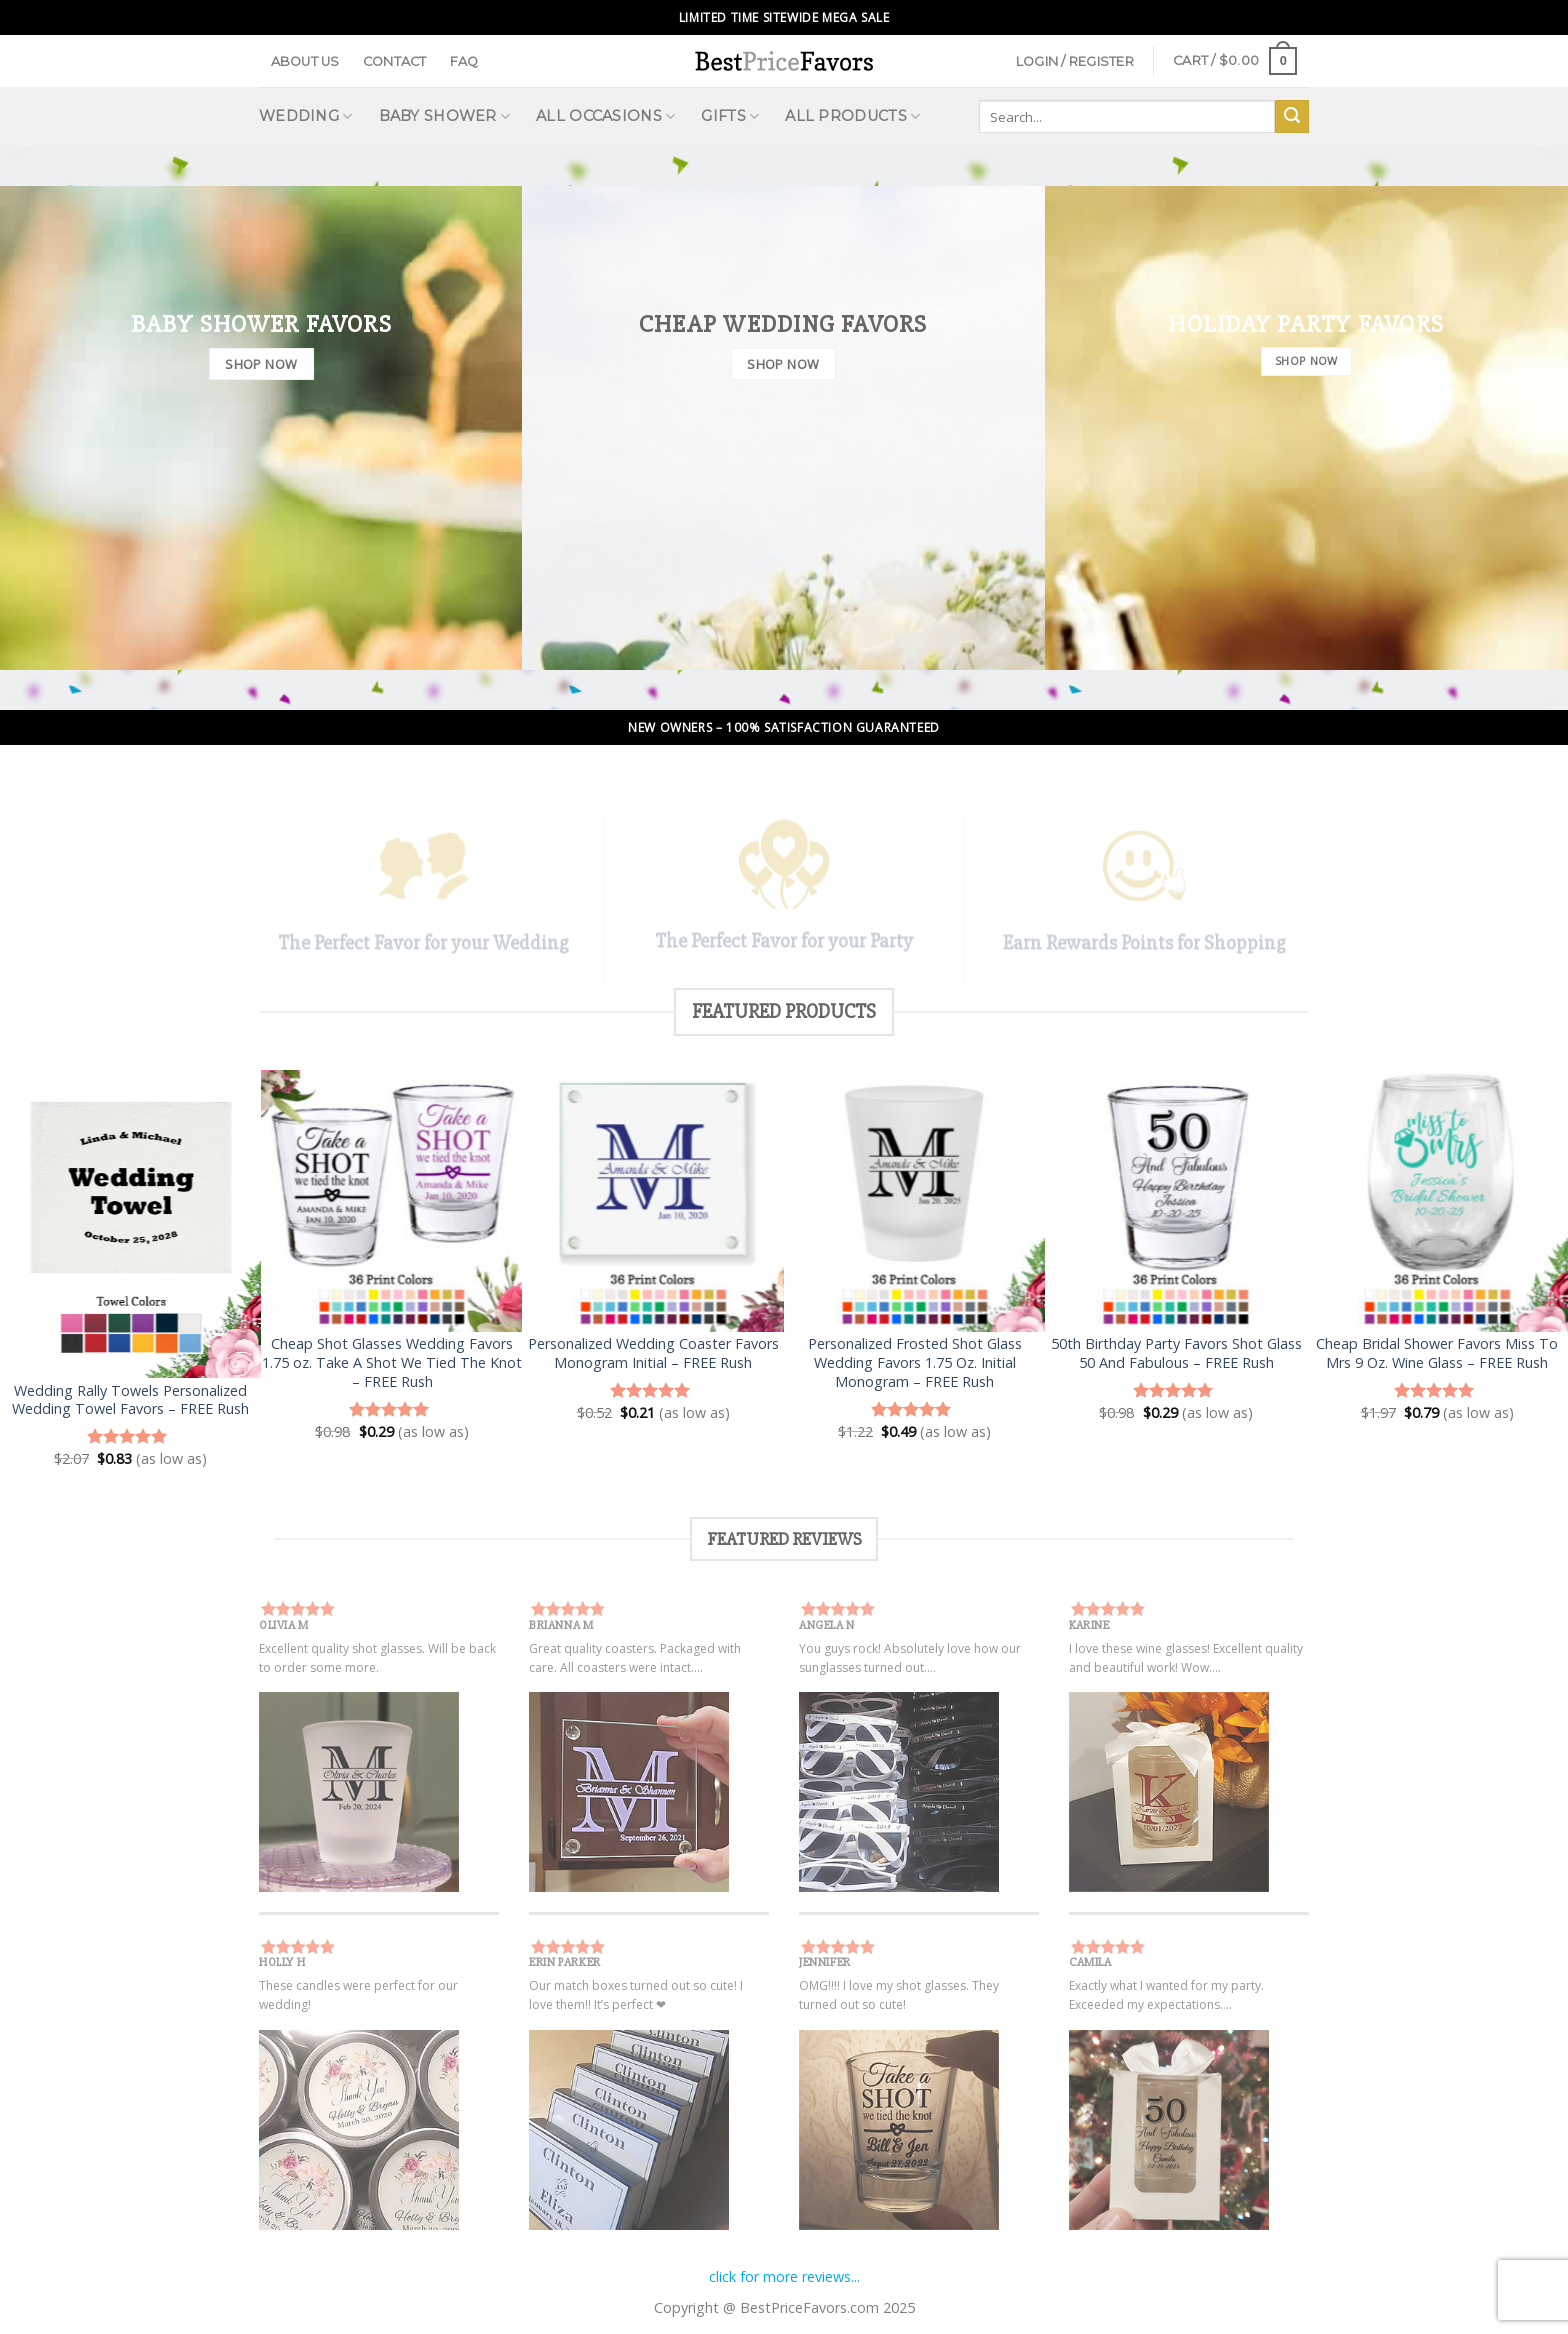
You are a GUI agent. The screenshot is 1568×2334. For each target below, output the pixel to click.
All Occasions (605, 116)
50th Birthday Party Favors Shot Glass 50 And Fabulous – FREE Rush (1176, 1353)
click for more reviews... (784, 2276)
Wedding (306, 116)
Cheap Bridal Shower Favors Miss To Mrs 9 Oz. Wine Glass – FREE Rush (1437, 1353)
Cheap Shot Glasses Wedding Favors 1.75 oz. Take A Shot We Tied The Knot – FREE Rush (392, 1362)
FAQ (464, 61)
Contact (395, 61)
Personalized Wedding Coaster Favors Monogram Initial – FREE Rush (653, 1353)
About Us (305, 61)
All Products (852, 116)
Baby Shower (445, 116)
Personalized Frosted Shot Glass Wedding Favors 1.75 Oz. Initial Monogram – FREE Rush (915, 1362)
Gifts (730, 116)
